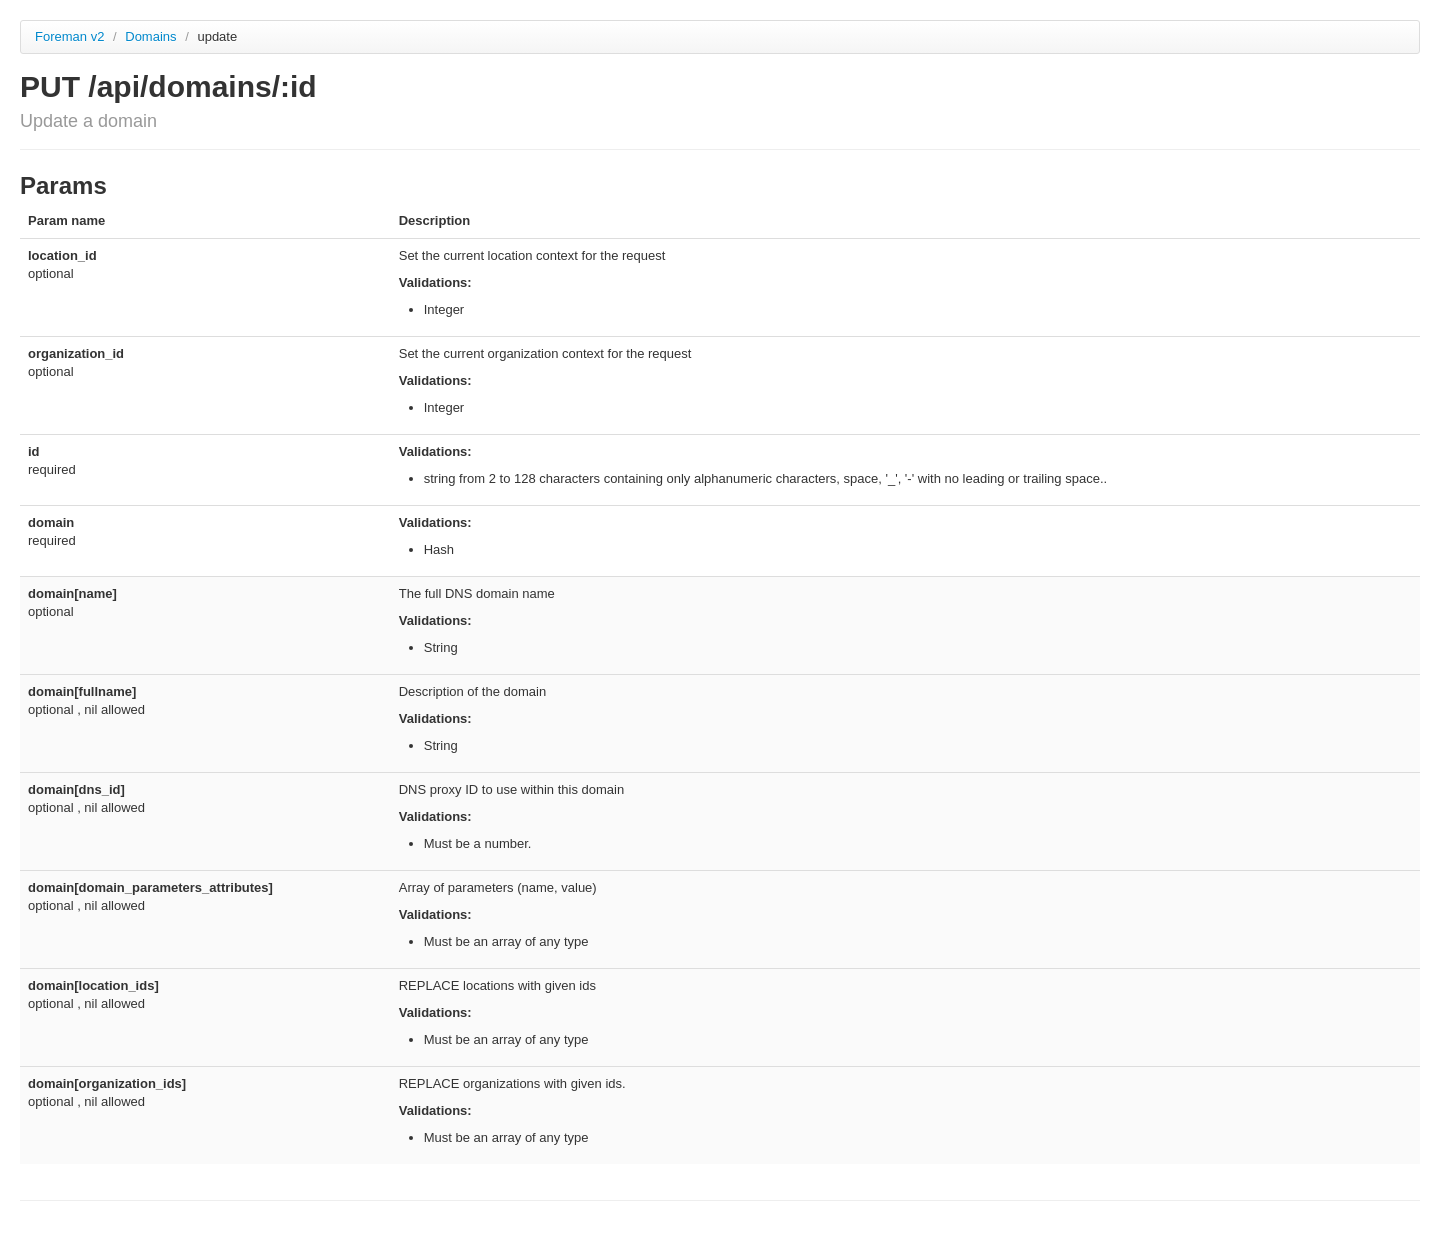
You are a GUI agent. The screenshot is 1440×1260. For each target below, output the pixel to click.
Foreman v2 (69, 36)
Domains (152, 36)
